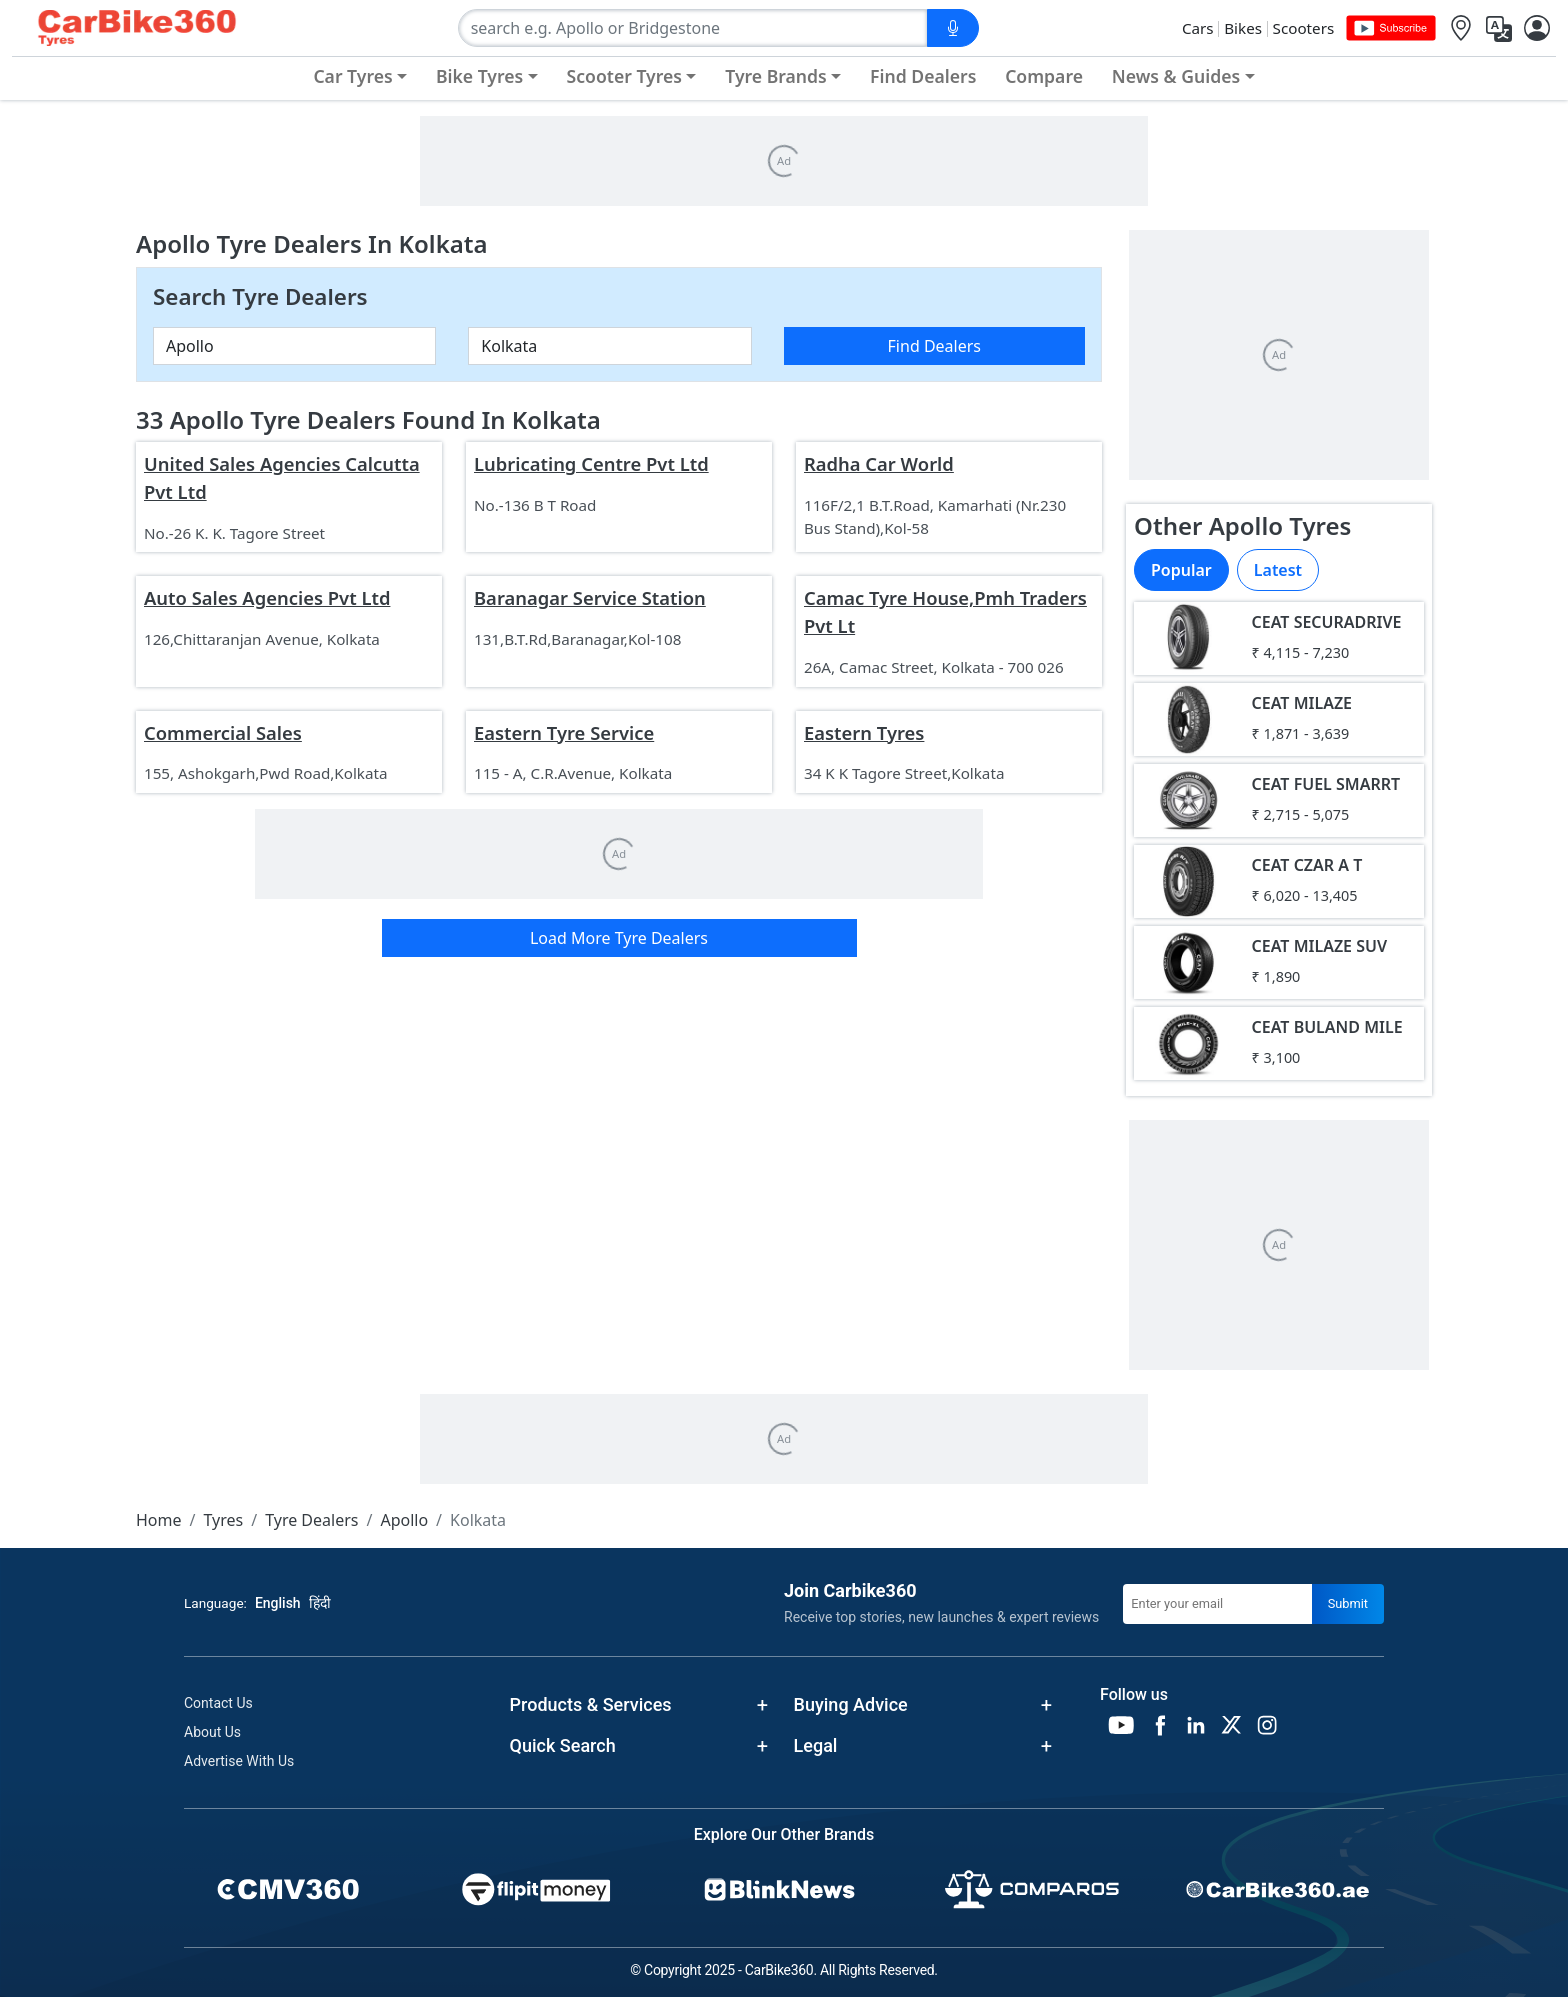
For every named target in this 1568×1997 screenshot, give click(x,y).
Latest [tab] (1278, 570)
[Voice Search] (953, 28)
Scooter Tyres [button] (624, 76)
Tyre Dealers (311, 1520)
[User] (1537, 28)
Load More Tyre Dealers (619, 938)
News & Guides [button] (1176, 76)
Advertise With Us (239, 1761)
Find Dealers (923, 76)
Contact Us (218, 1703)
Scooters (1304, 28)
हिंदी (320, 1603)
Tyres (223, 1520)
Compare (1044, 76)
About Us (212, 1732)
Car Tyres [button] (352, 76)
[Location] (1461, 28)
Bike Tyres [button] (479, 76)
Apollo (404, 1520)
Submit (1348, 1603)
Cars (1198, 28)
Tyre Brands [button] (776, 76)
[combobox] (693, 28)
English (278, 1603)
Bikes (1243, 28)
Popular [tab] (1181, 570)
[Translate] (1499, 28)
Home (159, 1520)
